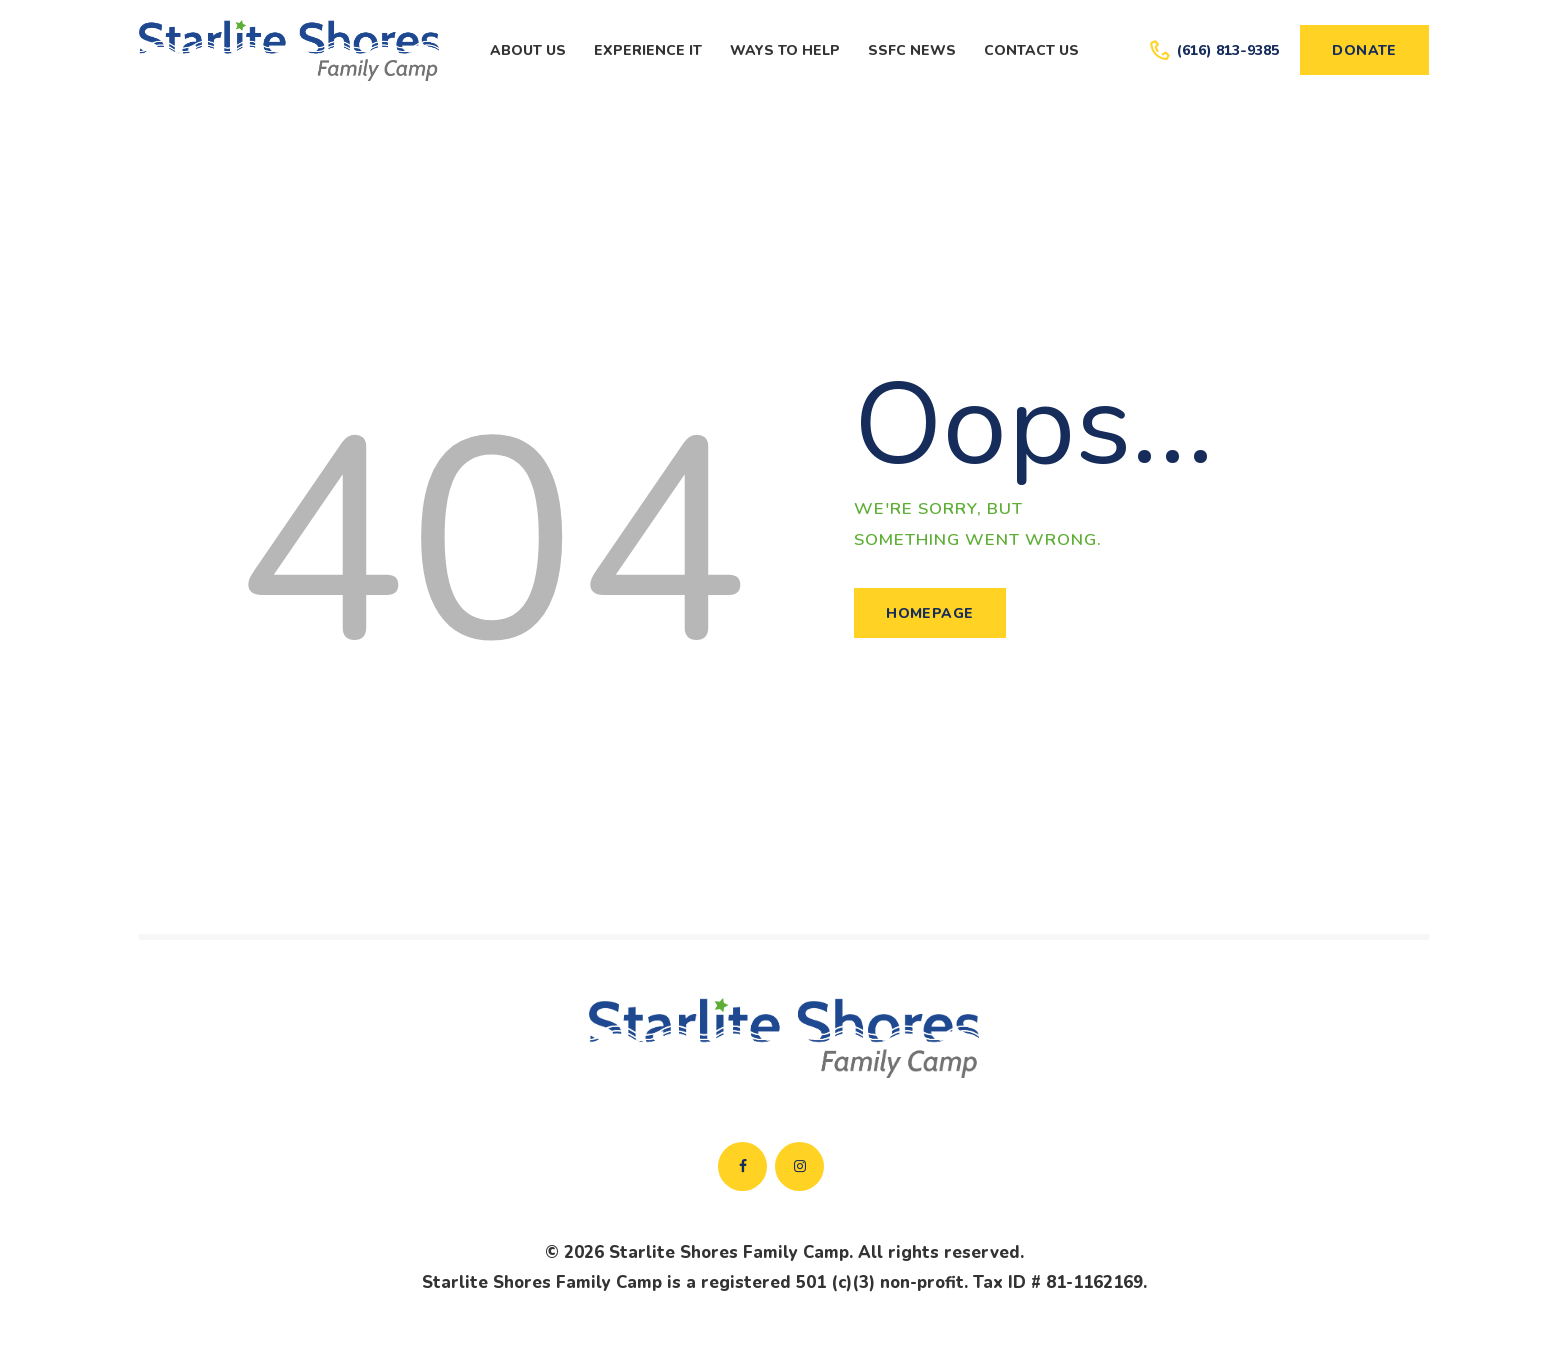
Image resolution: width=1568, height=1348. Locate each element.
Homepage (929, 613)
